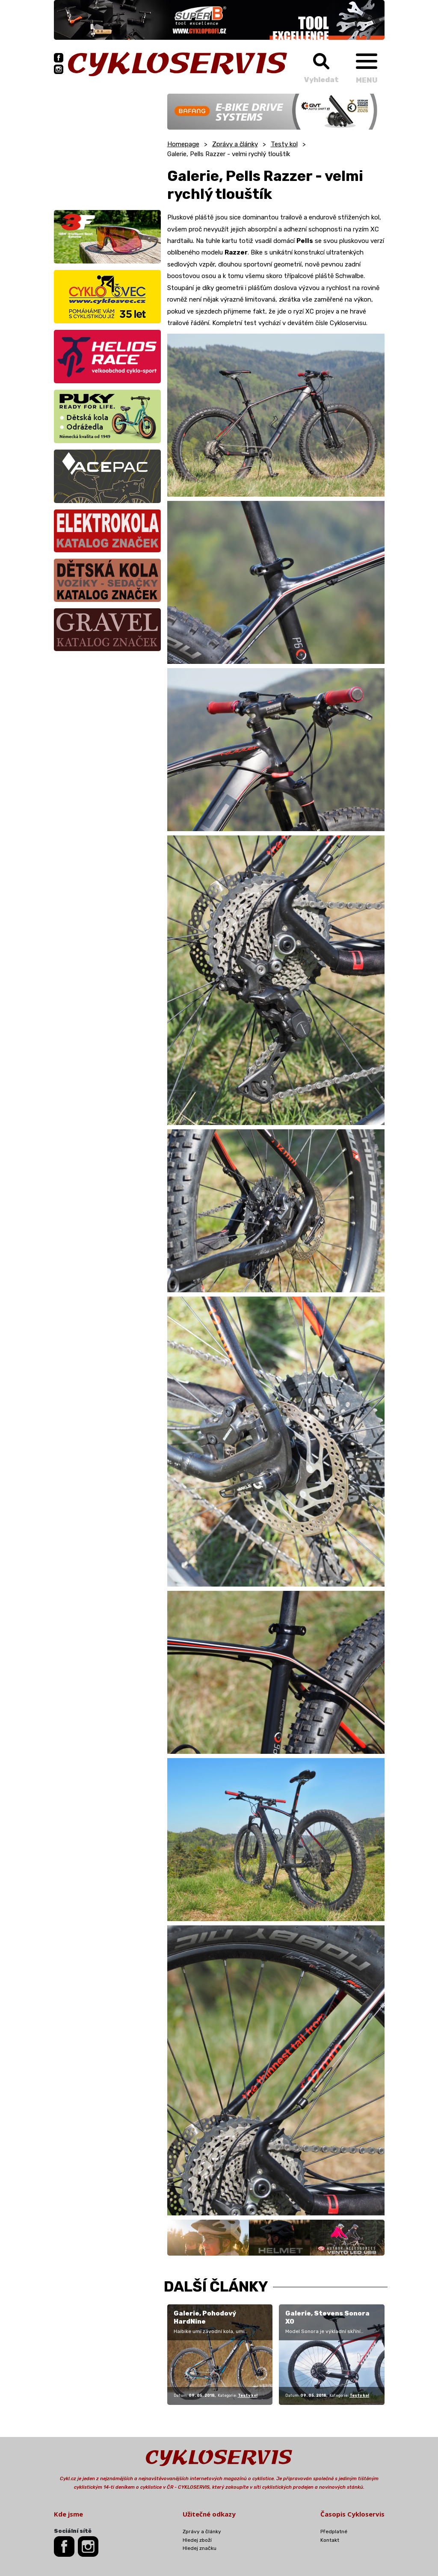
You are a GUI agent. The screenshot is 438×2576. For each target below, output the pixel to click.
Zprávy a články (235, 144)
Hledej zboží (197, 2540)
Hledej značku (199, 2548)
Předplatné (333, 2532)
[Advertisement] (107, 147)
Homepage (183, 144)
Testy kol (284, 144)
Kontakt (329, 2540)
